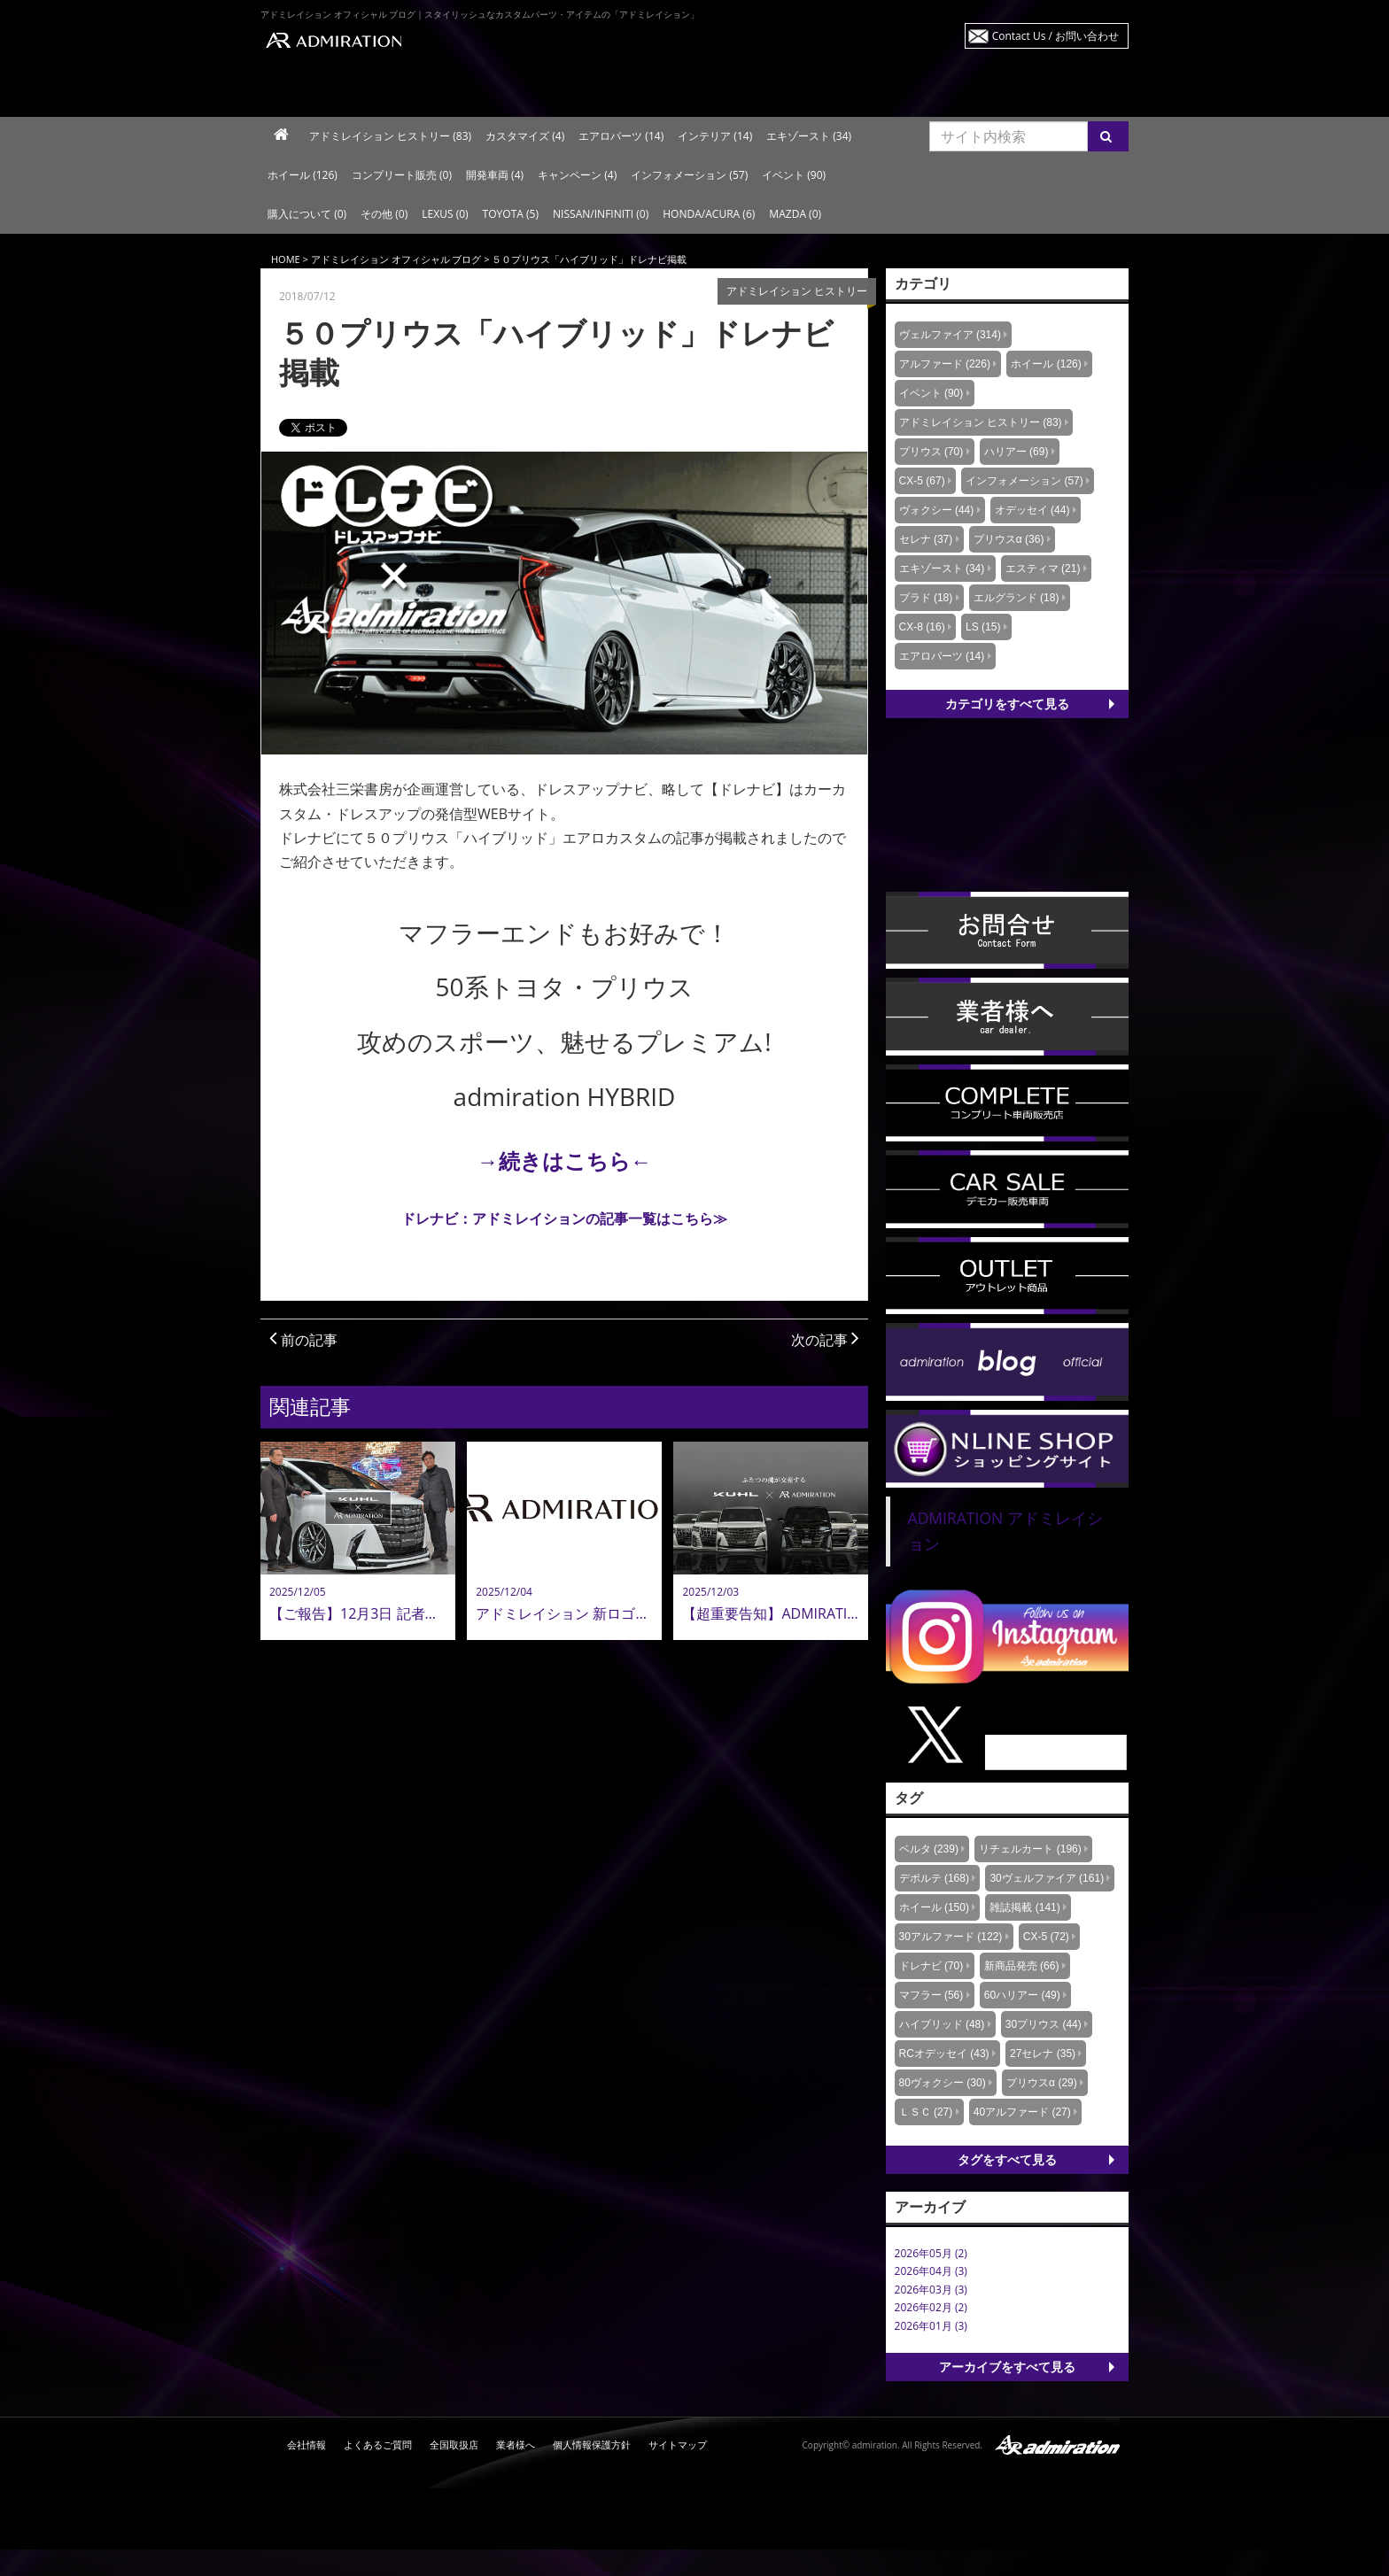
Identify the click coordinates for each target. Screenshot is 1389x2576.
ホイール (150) (934, 1907)
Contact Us (1055, 35)
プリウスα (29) (1041, 2083)
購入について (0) (307, 213)
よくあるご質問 (378, 2444)
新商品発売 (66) (1021, 1966)
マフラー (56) (931, 1995)
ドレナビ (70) (931, 1966)
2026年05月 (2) (931, 2253)
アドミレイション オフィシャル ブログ (396, 259)
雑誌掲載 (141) (1024, 1907)
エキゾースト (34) (808, 135)
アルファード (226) (944, 364)
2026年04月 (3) (931, 2270)
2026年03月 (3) (931, 2289)
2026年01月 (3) (931, 2325)
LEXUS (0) (445, 213)
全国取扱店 (454, 2444)
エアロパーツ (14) (620, 135)
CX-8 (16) (922, 627)
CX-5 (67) (922, 481)
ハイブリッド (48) (942, 2024)
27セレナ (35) (1042, 2053)
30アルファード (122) (951, 1936)
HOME (285, 259)
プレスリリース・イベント (1040, 91)
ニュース (865, 91)
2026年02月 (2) (931, 2307)
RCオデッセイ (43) (944, 2053)
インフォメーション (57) (689, 174)
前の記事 (303, 1340)
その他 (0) (384, 213)
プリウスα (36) (1009, 539)
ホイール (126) (303, 174)
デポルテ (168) (934, 1878)
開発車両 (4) (495, 174)
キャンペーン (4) (577, 174)
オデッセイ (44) (1032, 510)
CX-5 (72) (1046, 1936)
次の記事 (825, 1340)
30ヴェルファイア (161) (1046, 1878)
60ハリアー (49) (1022, 1995)
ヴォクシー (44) (936, 510)
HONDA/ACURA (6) (709, 213)
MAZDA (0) (795, 213)
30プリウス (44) (1043, 2024)
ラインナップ (346, 91)
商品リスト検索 (692, 91)
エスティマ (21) (1043, 568)
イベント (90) (794, 174)
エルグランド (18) (1016, 598)
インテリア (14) (715, 135)
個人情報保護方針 (592, 2444)
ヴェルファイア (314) (950, 335)
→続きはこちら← (564, 1160)
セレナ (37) (926, 539)
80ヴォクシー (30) (942, 2083)
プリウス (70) (931, 451)
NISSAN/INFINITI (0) (600, 213)
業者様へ (515, 2444)
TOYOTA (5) (511, 213)
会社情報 (306, 2444)
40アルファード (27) (1022, 2112)
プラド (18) (926, 598)
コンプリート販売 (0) (402, 174)
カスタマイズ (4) (524, 135)
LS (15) (983, 627)
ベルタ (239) (928, 1849)
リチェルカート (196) (1030, 1849)
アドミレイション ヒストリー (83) (390, 135)
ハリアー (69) (1016, 451)
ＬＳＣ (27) (926, 2112)
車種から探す (519, 91)
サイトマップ (677, 2444)
